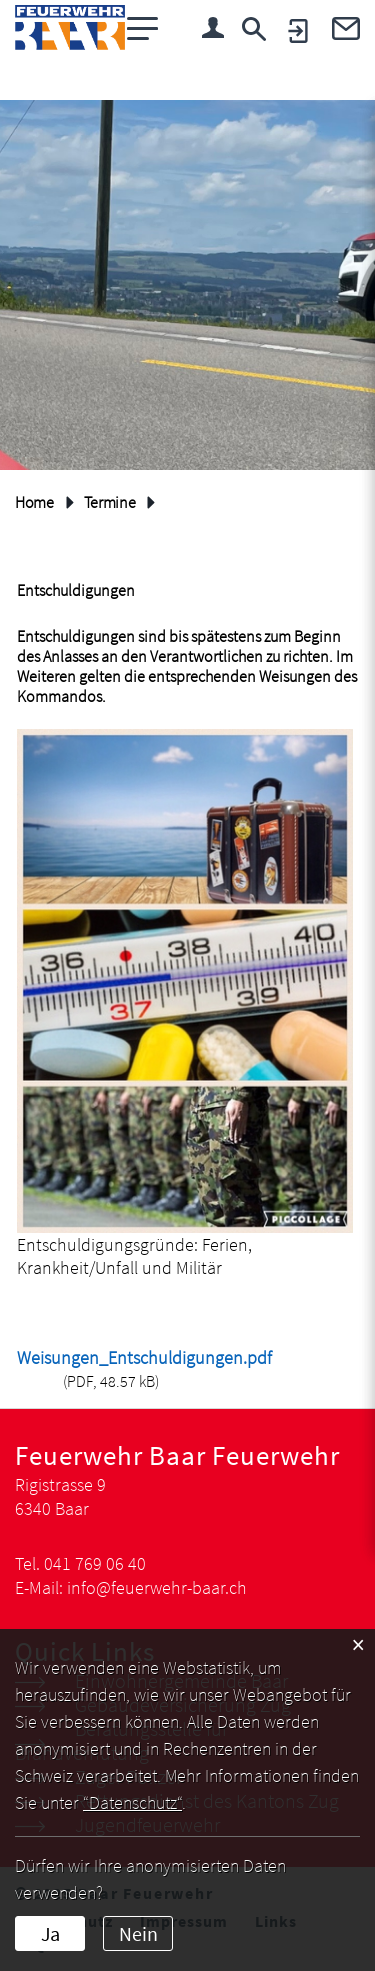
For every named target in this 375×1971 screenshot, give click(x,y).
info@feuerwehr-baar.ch (157, 1587)
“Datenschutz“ (132, 1802)
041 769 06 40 (95, 1563)
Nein (138, 1933)
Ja (50, 1933)
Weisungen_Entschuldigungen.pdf (144, 1357)
